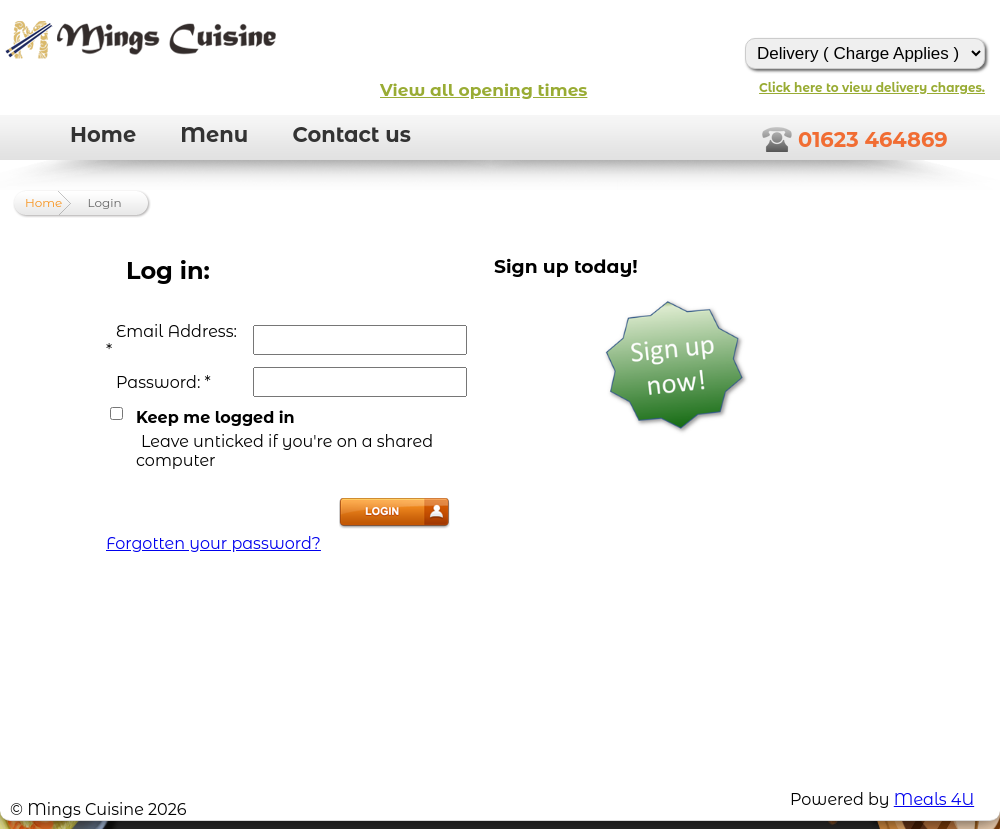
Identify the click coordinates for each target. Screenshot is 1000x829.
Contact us (351, 134)
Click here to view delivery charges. (872, 87)
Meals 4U (934, 799)
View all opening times (483, 90)
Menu (214, 134)
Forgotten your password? (213, 543)
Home (103, 134)
